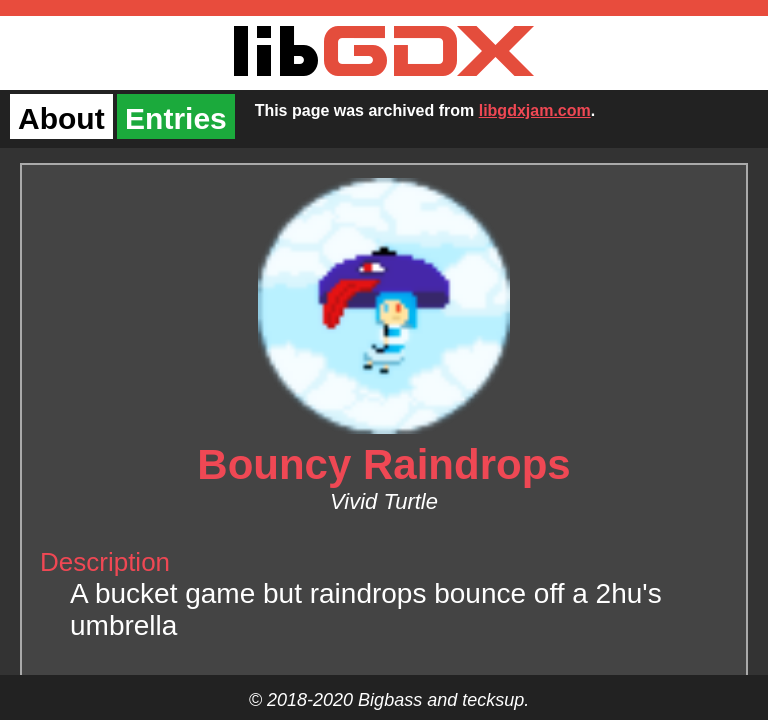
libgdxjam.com (535, 110)
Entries (176, 118)
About (61, 118)
